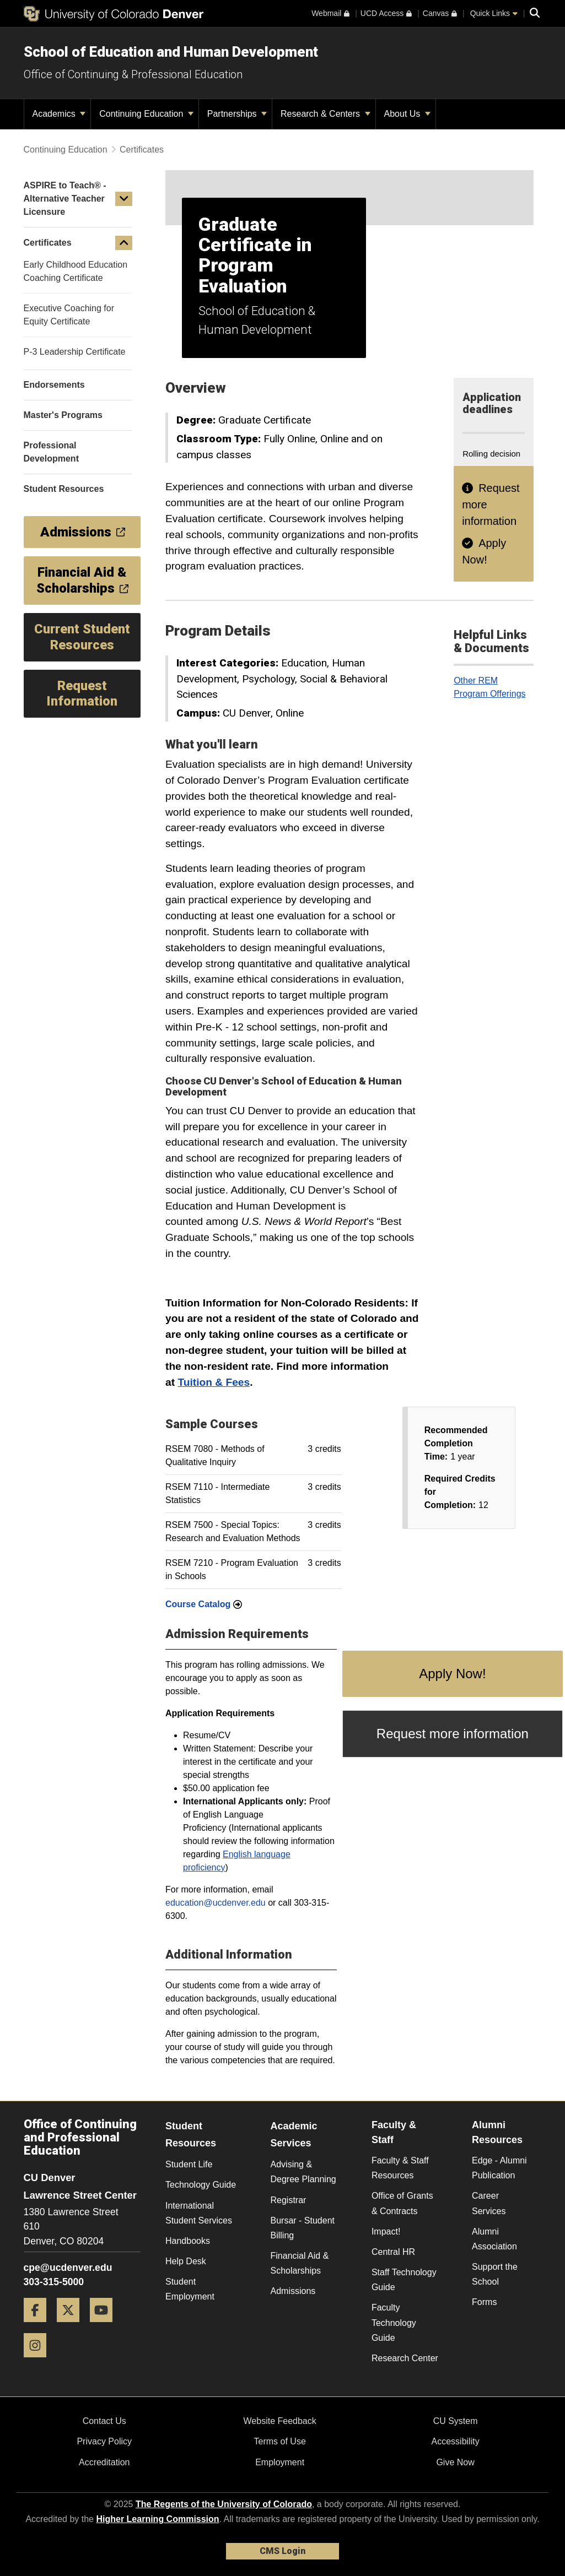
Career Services (488, 2203)
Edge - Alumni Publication (499, 2168)
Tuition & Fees (213, 1382)
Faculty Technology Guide (394, 2322)
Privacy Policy (104, 2441)
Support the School (495, 2274)
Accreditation (104, 2462)
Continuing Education (146, 113)
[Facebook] (39, 2326)
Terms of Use (280, 2441)
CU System (455, 2421)
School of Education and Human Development (171, 52)
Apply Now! (452, 1673)
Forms (484, 2302)
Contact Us (104, 2421)
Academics (59, 113)
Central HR (393, 2252)
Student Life (188, 2164)
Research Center (405, 2358)
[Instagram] (39, 2361)
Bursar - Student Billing (303, 2228)
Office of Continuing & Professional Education (133, 74)
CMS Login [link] (282, 2551)
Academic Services (294, 2135)
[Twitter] (72, 2326)
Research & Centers (325, 113)
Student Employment (189, 2289)
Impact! (386, 2231)
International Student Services (198, 2213)
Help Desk (185, 2261)
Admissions (293, 2291)
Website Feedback (280, 2421)
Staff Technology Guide (404, 2280)
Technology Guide (200, 2184)
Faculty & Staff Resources (400, 2168)
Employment (279, 2462)
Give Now (455, 2462)
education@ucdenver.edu (215, 1902)
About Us (407, 113)
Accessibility (456, 2441)
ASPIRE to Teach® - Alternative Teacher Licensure (65, 198)
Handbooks (187, 2241)
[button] (124, 199)
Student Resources (190, 2135)
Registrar (288, 2200)
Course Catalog (203, 1604)
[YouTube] (105, 2326)
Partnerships (237, 113)
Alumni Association (494, 2239)
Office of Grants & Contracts (402, 2203)
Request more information (452, 1733)
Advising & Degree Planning (303, 2172)
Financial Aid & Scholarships (300, 2263)
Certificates (142, 149)
